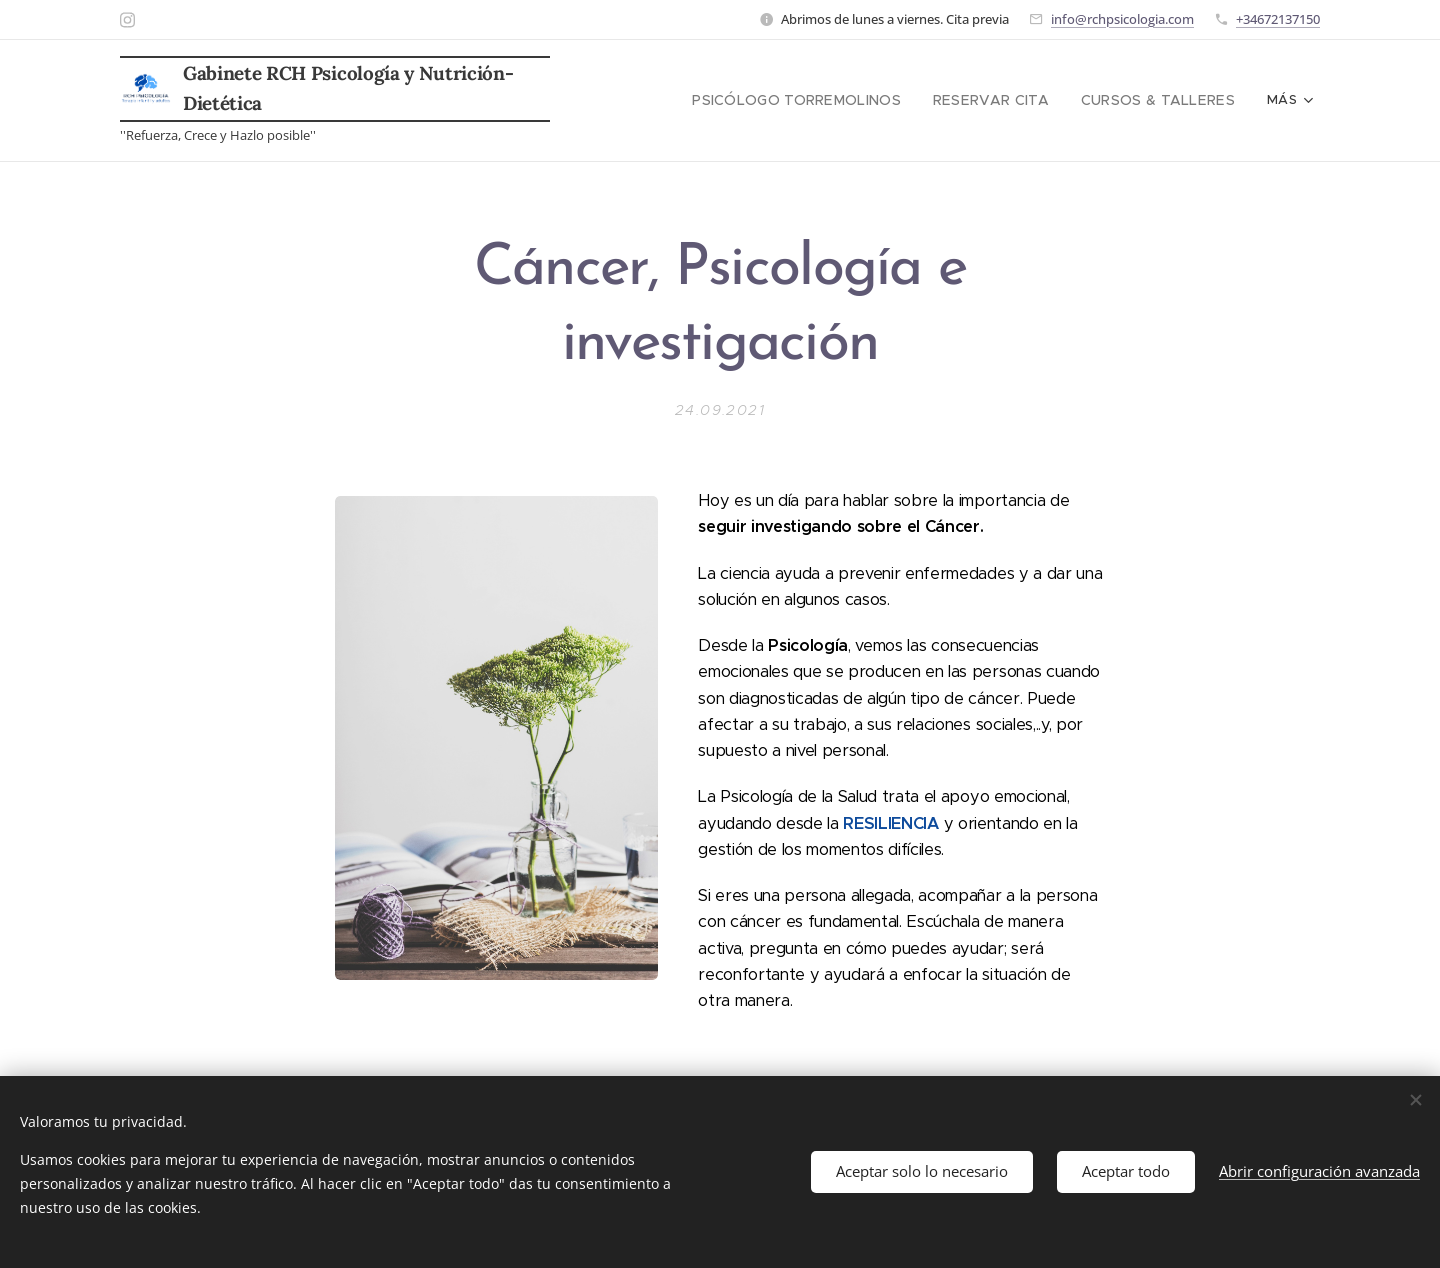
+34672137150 (1278, 19)
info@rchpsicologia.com (1122, 19)
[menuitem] (723, 101)
